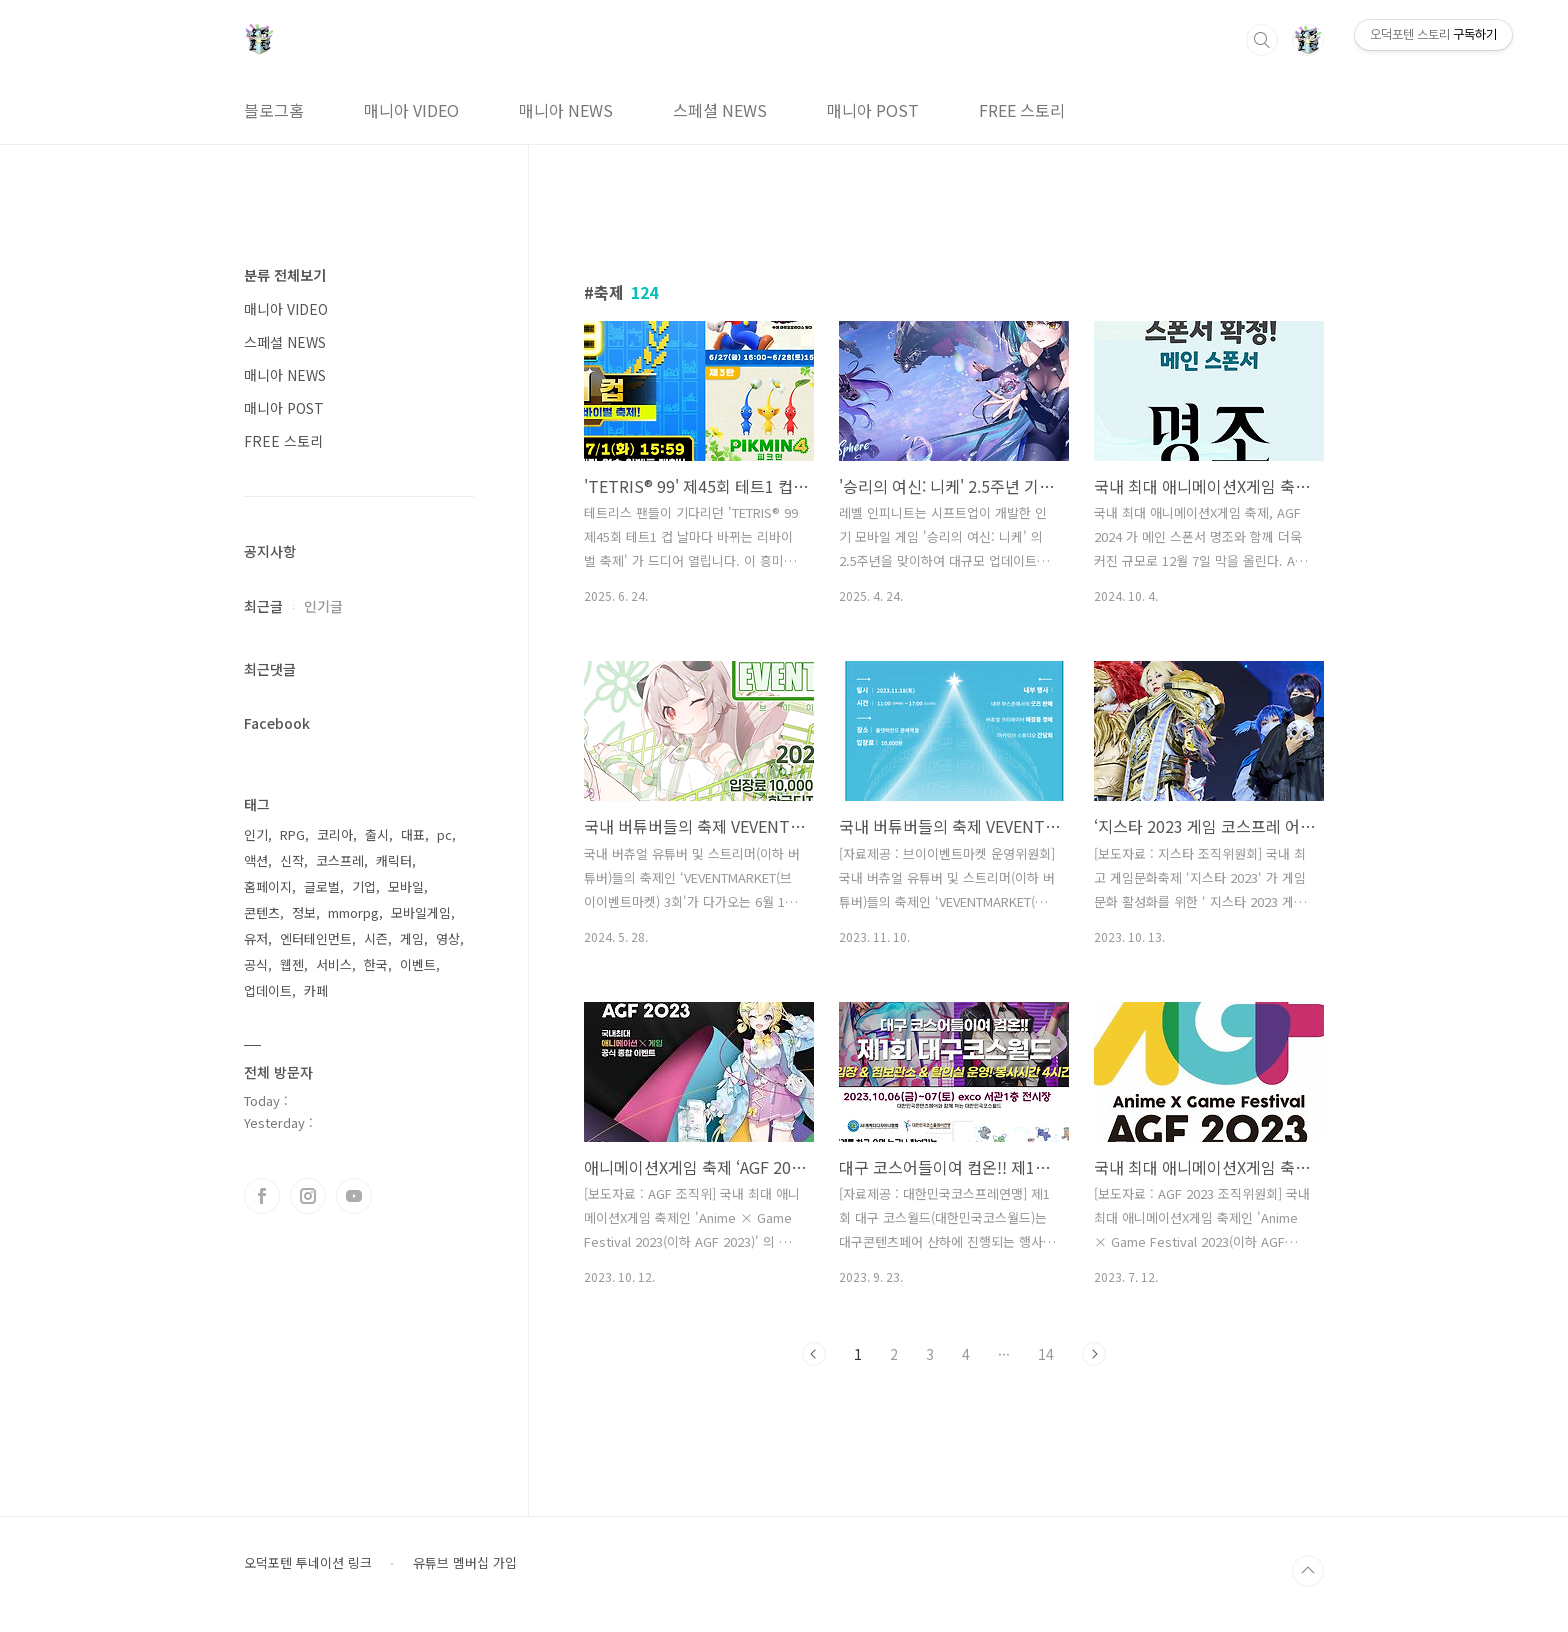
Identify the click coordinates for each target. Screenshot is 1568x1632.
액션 (256, 860)
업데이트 (268, 990)
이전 (814, 1354)
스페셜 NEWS (720, 110)
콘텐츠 (262, 912)
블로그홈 (274, 110)
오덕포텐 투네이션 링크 (308, 1563)
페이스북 (262, 1196)
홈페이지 (268, 886)
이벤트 (418, 964)
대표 (413, 834)
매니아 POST (873, 110)
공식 (256, 964)
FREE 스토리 (1022, 110)
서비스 (334, 964)
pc (444, 834)
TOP (1308, 1571)
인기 (256, 834)
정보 (304, 912)
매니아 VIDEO (411, 110)
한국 (376, 964)
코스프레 (340, 860)
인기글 (323, 606)
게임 (412, 938)
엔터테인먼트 (316, 938)
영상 (448, 938)
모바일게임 (421, 912)
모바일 (406, 886)
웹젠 (292, 964)
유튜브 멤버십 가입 (465, 1563)
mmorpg (353, 912)
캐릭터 (394, 860)
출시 (377, 834)
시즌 (376, 938)
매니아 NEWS (566, 110)
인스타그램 (308, 1196)
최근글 (263, 606)
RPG (292, 834)
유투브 (354, 1196)
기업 (364, 886)
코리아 (335, 834)
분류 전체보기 (285, 275)
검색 (1262, 40)
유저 (256, 938)
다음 (1094, 1354)
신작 (292, 860)
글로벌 (322, 886)
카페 (316, 990)
